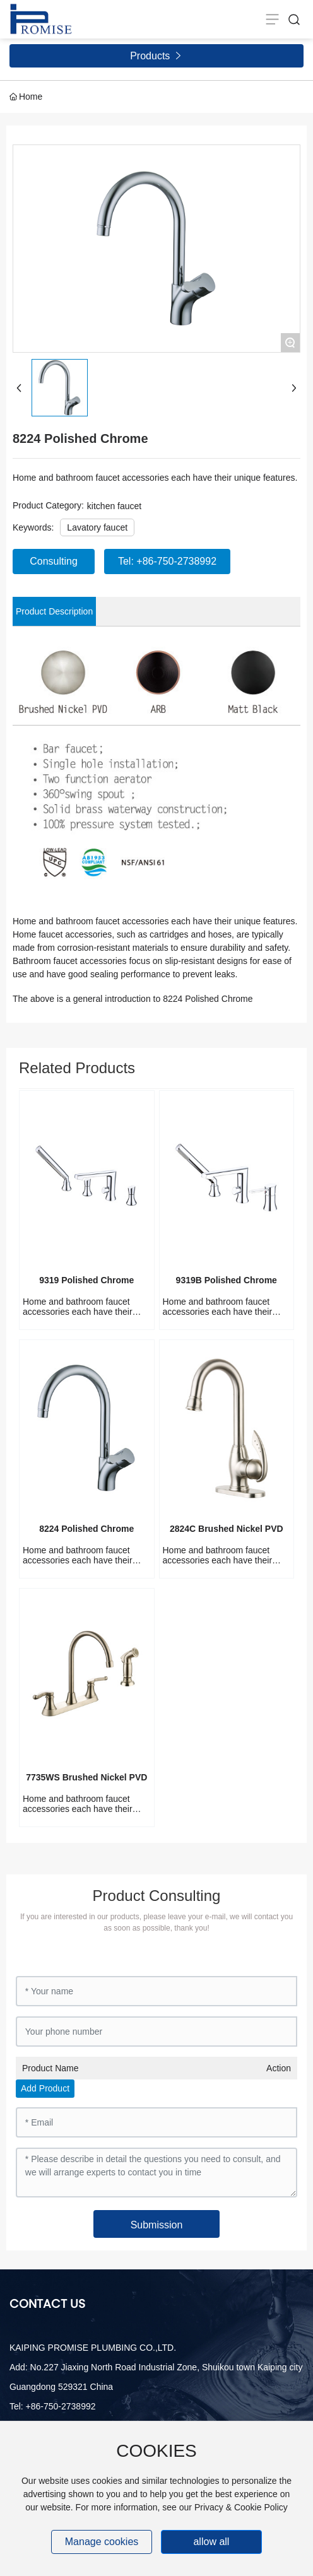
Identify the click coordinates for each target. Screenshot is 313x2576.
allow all (211, 2541)
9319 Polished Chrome (86, 1280)
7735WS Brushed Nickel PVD (86, 1777)
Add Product (45, 2088)
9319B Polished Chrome (226, 1280)
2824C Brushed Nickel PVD (226, 1529)
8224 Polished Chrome (86, 1529)
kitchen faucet (114, 506)
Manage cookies (102, 2541)
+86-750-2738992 (61, 2406)
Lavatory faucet (97, 527)
